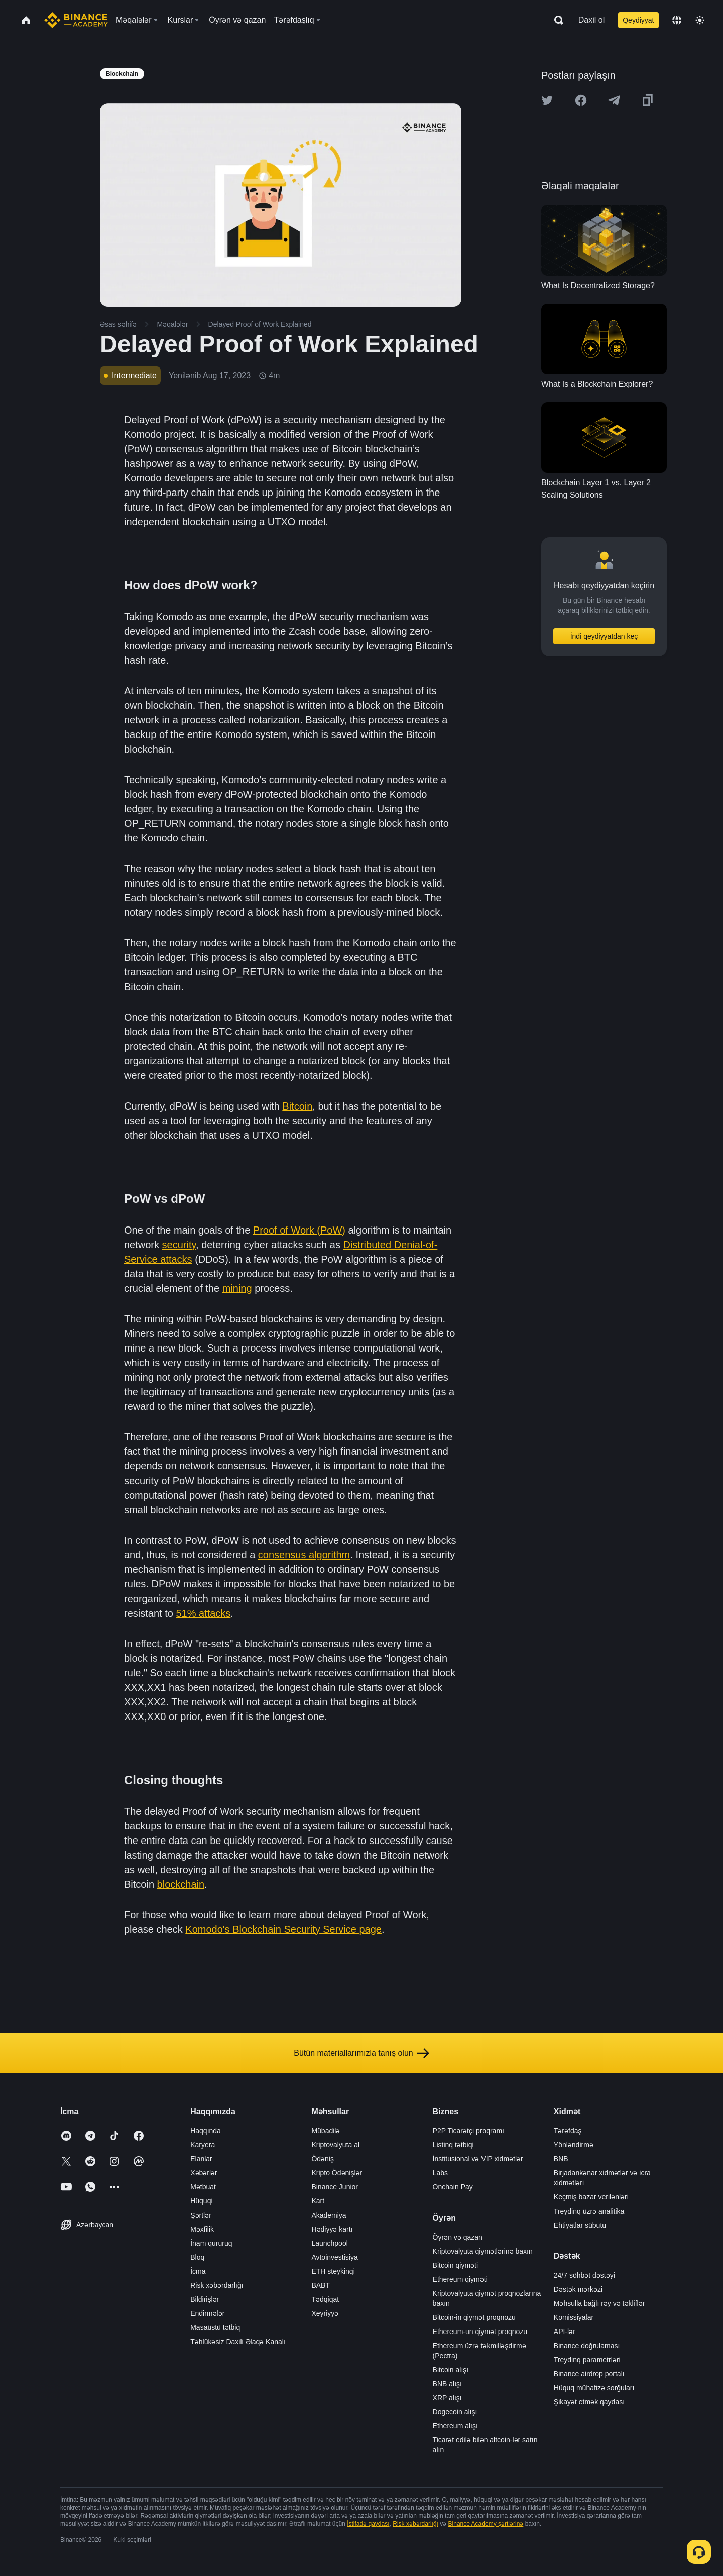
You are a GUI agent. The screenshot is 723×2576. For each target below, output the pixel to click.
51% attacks (203, 1613)
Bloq (197, 2257)
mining (237, 1288)
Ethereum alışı (455, 2426)
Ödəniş (322, 2159)
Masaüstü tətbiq (215, 2327)
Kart (317, 2201)
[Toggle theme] (700, 20)
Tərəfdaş (568, 2131)
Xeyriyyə (324, 2313)
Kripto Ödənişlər (336, 2173)
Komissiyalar (573, 2317)
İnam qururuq (211, 2243)
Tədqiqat (325, 2299)
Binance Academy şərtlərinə (486, 2523)
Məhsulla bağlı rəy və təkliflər (599, 2303)
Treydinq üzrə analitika (589, 2211)
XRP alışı (447, 2398)
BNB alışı (447, 2384)
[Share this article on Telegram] (614, 100)
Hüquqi (201, 2201)
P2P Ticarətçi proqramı (468, 2131)
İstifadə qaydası (368, 2523)
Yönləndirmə (573, 2145)
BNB (561, 2159)
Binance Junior (334, 2187)
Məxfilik (202, 2229)
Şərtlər (200, 2215)
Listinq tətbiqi (453, 2145)
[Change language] (677, 20)
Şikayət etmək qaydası (589, 2402)
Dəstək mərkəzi (578, 2289)
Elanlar (201, 2159)
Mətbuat (203, 2187)
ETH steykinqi (332, 2271)
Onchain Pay (453, 2187)
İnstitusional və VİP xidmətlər (478, 2159)
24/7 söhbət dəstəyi (584, 2275)
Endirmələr (207, 2313)
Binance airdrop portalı (589, 2374)
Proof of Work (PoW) (299, 1230)
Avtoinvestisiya (334, 2257)
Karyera (202, 2145)
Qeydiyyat (638, 20)
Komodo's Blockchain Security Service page (283, 1929)
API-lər (564, 2331)
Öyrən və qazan (458, 2237)
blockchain (181, 1884)
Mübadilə (325, 2131)
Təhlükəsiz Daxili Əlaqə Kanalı (238, 2342)
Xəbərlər (203, 2173)
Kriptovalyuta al (335, 2145)
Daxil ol (591, 20)
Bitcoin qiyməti (455, 2265)
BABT (320, 2285)
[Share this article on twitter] (547, 100)
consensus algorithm (304, 1554)
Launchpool (329, 2243)
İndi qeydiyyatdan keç (604, 636)
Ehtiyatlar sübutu (580, 2225)
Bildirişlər (204, 2299)
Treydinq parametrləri (587, 2360)
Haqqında (205, 2131)
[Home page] (76, 20)
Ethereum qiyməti (460, 2279)
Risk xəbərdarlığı (216, 2285)
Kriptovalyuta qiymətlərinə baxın (483, 2251)
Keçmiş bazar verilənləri (591, 2197)
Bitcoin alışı (451, 2370)
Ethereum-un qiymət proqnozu (480, 2331)
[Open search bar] (556, 20)
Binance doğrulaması (587, 2346)
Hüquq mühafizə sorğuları (594, 2388)
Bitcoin (297, 1106)
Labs (440, 2173)
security (179, 1244)
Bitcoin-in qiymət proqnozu (474, 2317)
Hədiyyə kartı (331, 2229)
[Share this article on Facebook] (581, 100)
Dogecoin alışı (455, 2412)
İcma (197, 2271)
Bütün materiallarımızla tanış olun (361, 2053)
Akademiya (328, 2215)
